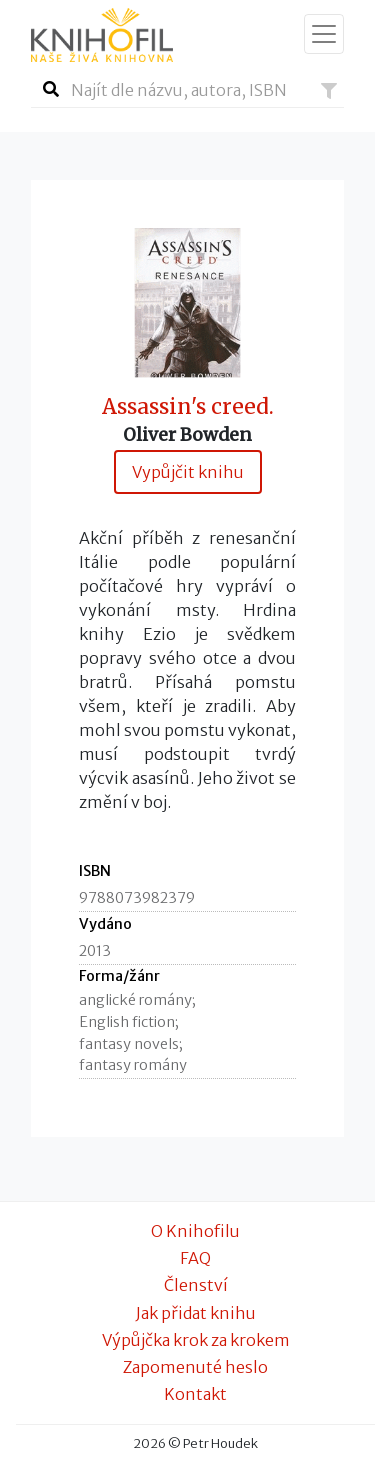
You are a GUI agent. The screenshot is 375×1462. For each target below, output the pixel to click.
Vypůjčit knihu (188, 472)
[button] (329, 91)
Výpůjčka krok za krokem (196, 1340)
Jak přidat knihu (196, 1313)
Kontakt (195, 1394)
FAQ (195, 1258)
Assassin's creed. (188, 407)
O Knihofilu (195, 1231)
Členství (196, 1285)
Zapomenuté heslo (195, 1367)
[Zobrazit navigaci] (324, 34)
